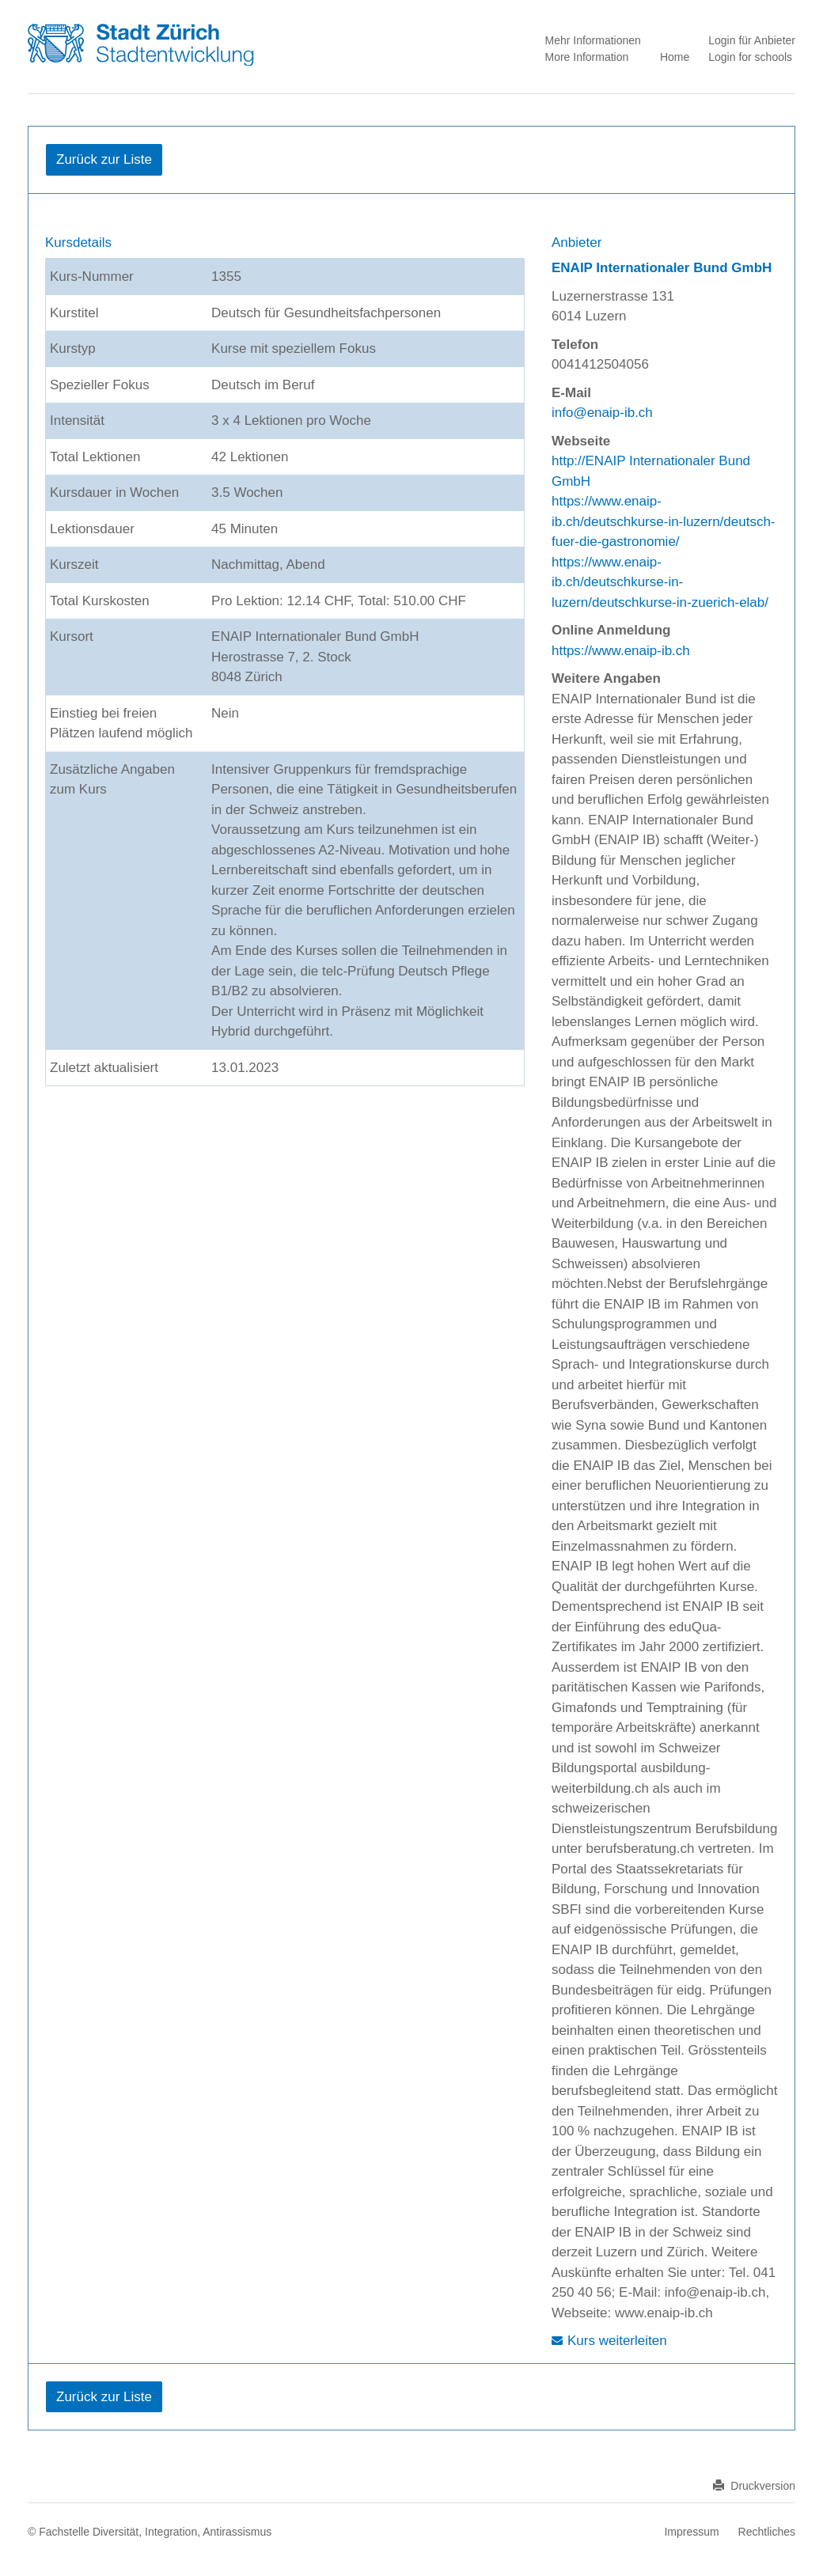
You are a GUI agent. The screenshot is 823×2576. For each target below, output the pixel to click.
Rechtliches (766, 2531)
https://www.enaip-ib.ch (621, 650)
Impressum (691, 2531)
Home (674, 57)
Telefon (575, 344)
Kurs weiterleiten (617, 2340)
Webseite (581, 441)
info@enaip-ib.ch (602, 412)
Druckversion (754, 2485)
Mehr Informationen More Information (592, 48)
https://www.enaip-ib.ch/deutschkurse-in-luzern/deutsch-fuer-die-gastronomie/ (664, 521)
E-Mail (571, 392)
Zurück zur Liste (104, 159)
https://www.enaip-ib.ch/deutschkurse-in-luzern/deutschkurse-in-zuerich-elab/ (660, 582)
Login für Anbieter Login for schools (751, 48)
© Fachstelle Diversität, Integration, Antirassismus (149, 2531)
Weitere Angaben (606, 678)
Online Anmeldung (611, 630)
